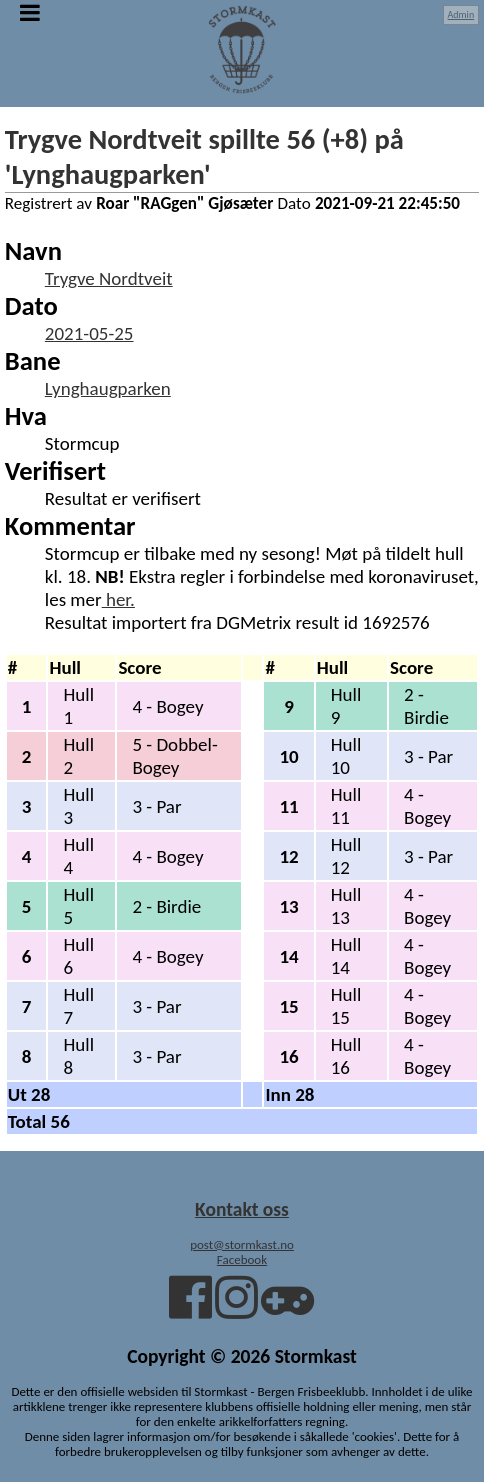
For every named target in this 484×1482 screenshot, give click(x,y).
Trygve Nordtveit (109, 278)
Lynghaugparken (108, 388)
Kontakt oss (242, 1209)
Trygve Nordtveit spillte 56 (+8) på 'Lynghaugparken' (204, 157)
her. (118, 599)
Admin (461, 14)
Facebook (242, 1259)
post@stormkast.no (242, 1244)
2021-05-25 (89, 333)
